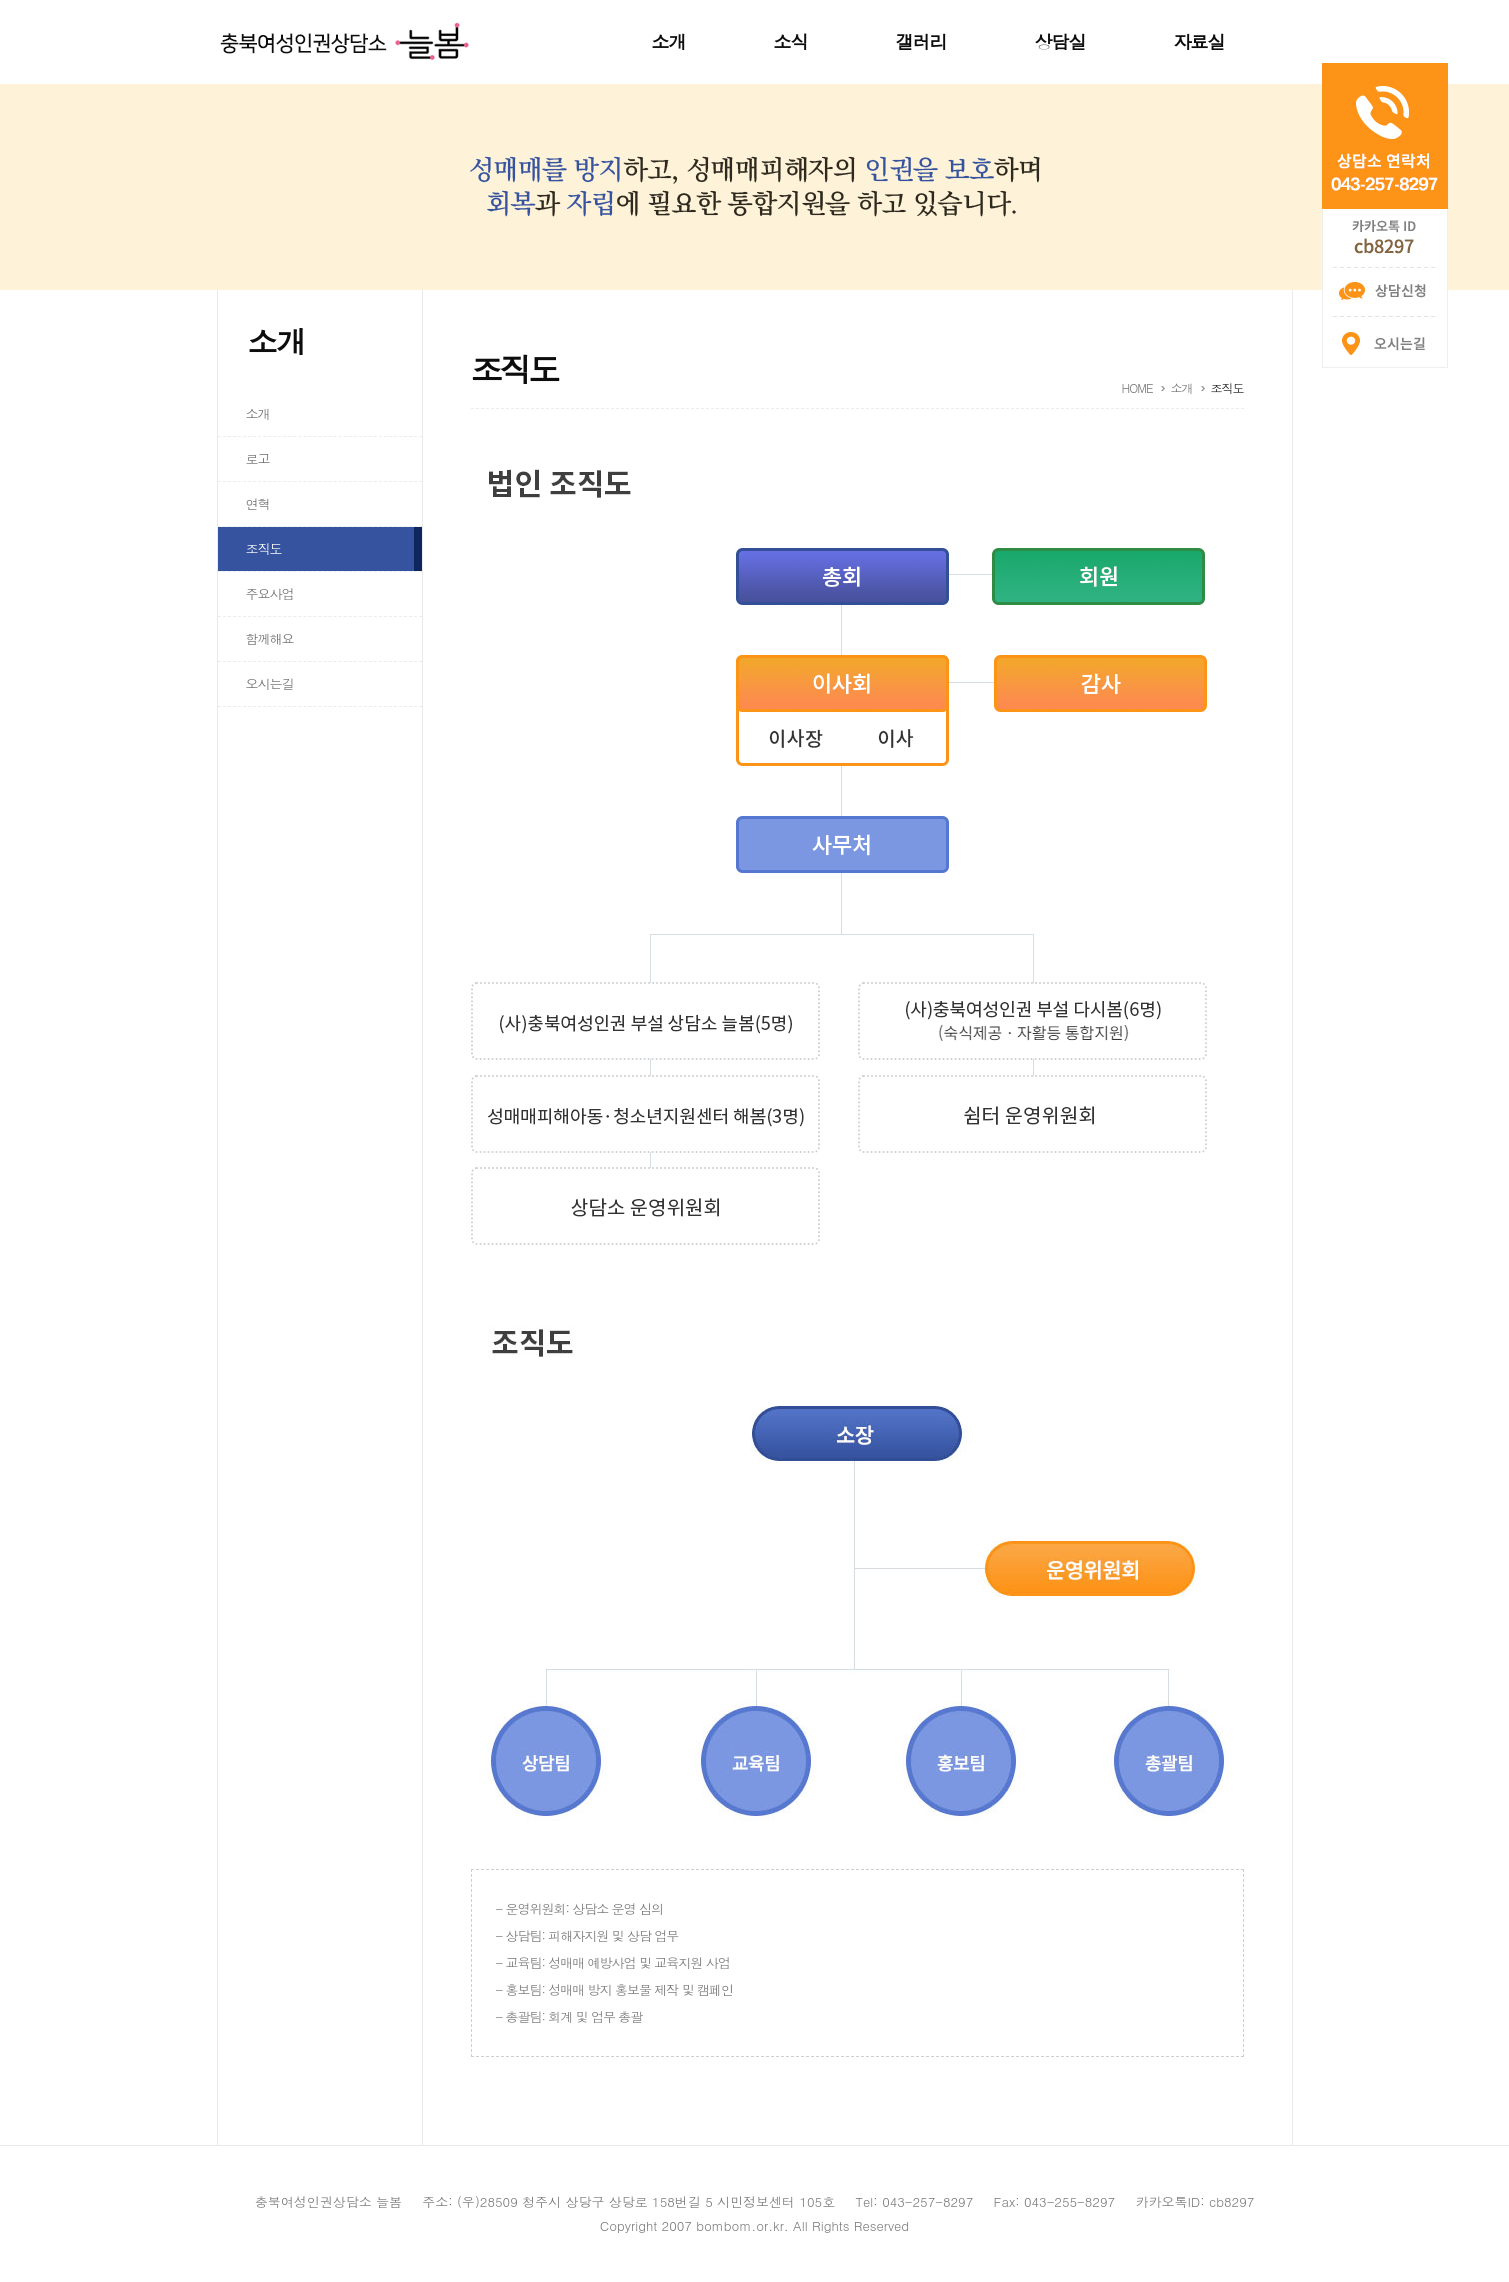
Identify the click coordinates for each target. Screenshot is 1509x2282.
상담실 (1060, 41)
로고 (258, 458)
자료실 (1199, 41)
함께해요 (270, 638)
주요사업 (270, 593)
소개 (669, 41)
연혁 (258, 503)
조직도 (264, 548)
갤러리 (921, 41)
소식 (791, 41)
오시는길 (270, 683)
